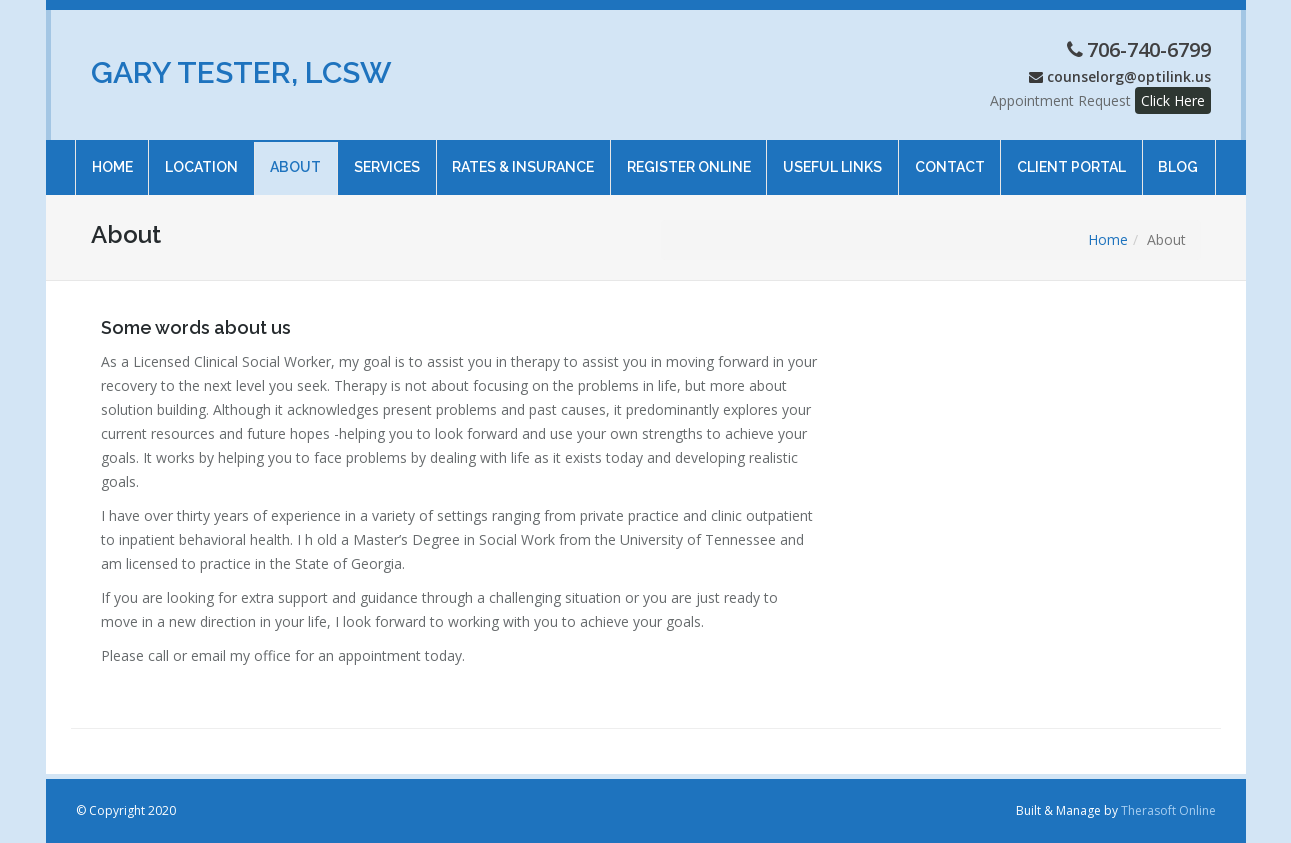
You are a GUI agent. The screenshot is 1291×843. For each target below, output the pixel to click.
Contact (949, 157)
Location (201, 157)
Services (387, 157)
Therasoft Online (1168, 810)
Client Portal (1071, 157)
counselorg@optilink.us (1129, 76)
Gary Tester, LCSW (241, 72)
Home (111, 157)
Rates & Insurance (523, 157)
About (295, 157)
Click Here (1173, 100)
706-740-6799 (1149, 49)
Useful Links (832, 157)
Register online (689, 157)
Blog (1178, 157)
